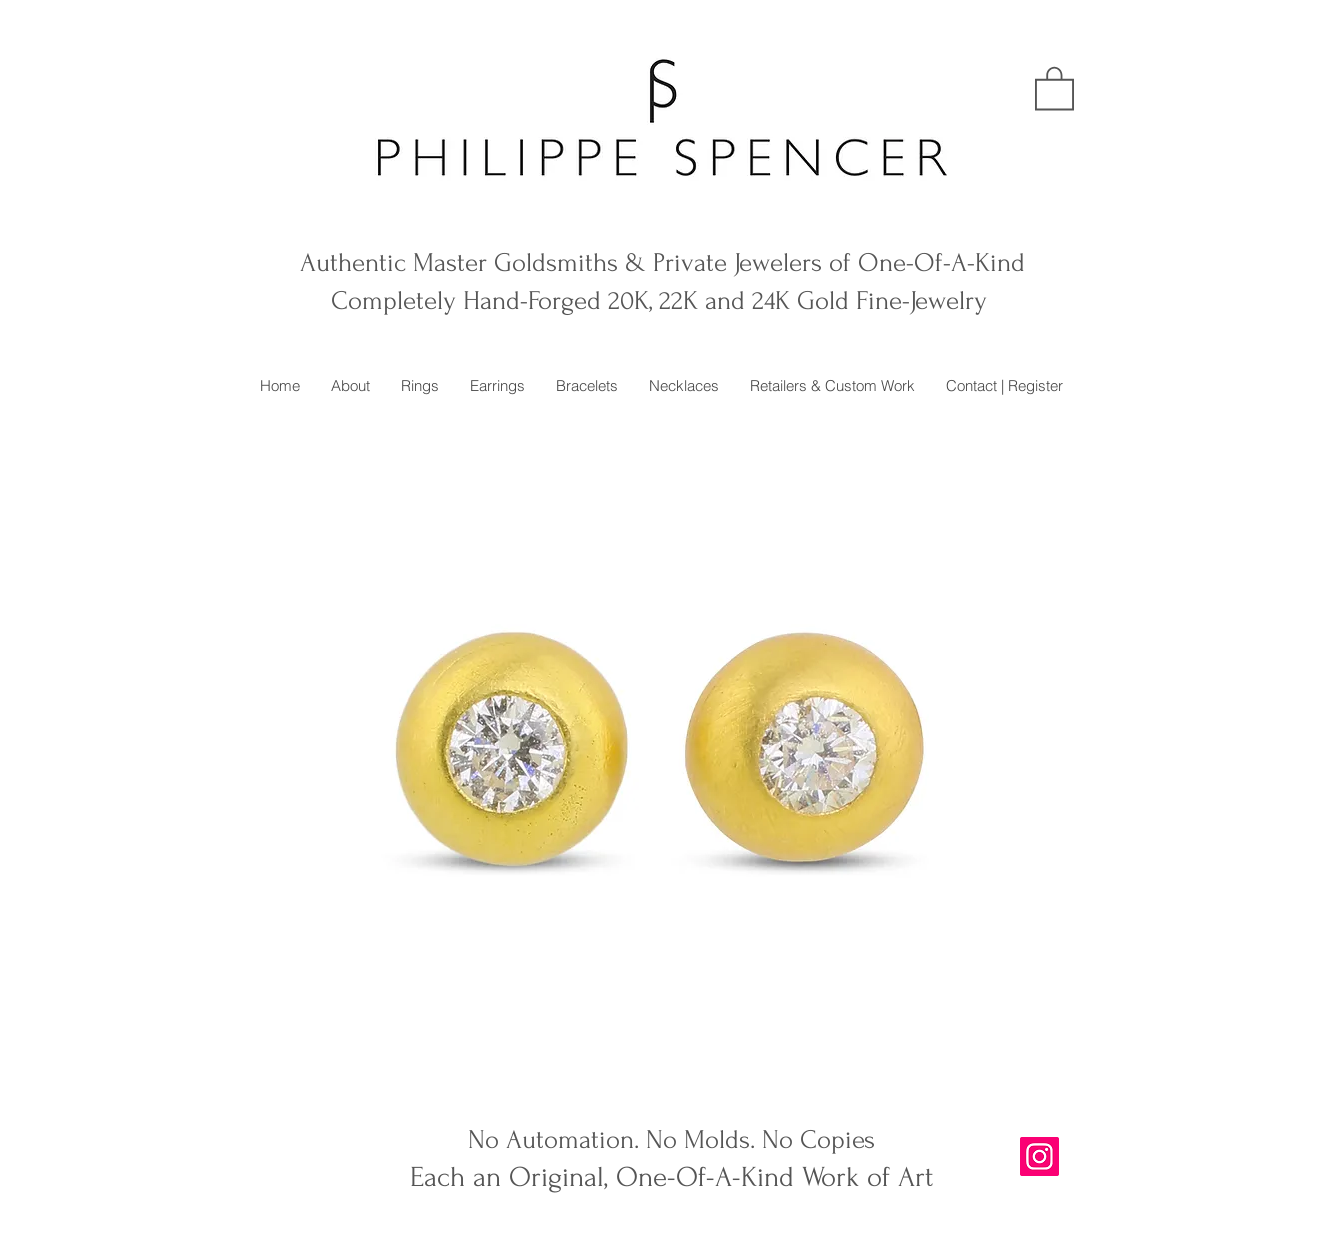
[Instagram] (1039, 1156)
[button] (1054, 87)
